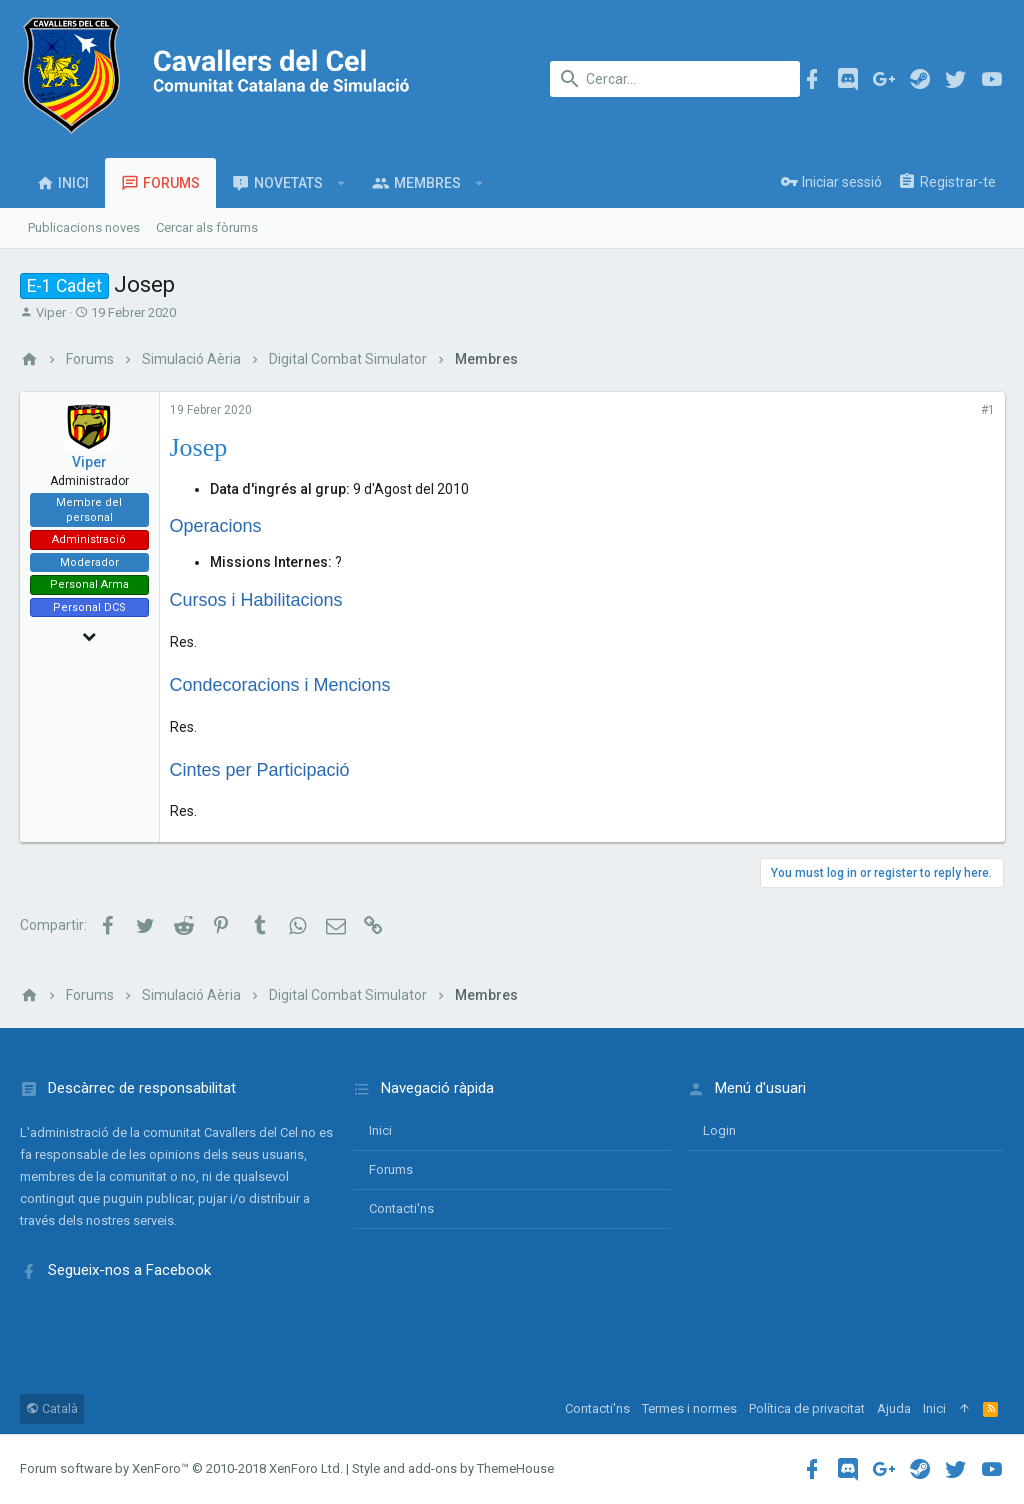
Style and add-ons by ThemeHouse (453, 1468)
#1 (987, 410)
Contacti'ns (401, 1208)
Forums (391, 1169)
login (719, 1130)
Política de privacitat (807, 1408)
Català (52, 1408)
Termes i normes (689, 1408)
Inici (380, 1130)
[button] (341, 183)
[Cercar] (675, 79)
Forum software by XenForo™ (181, 1468)
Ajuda (894, 1408)
